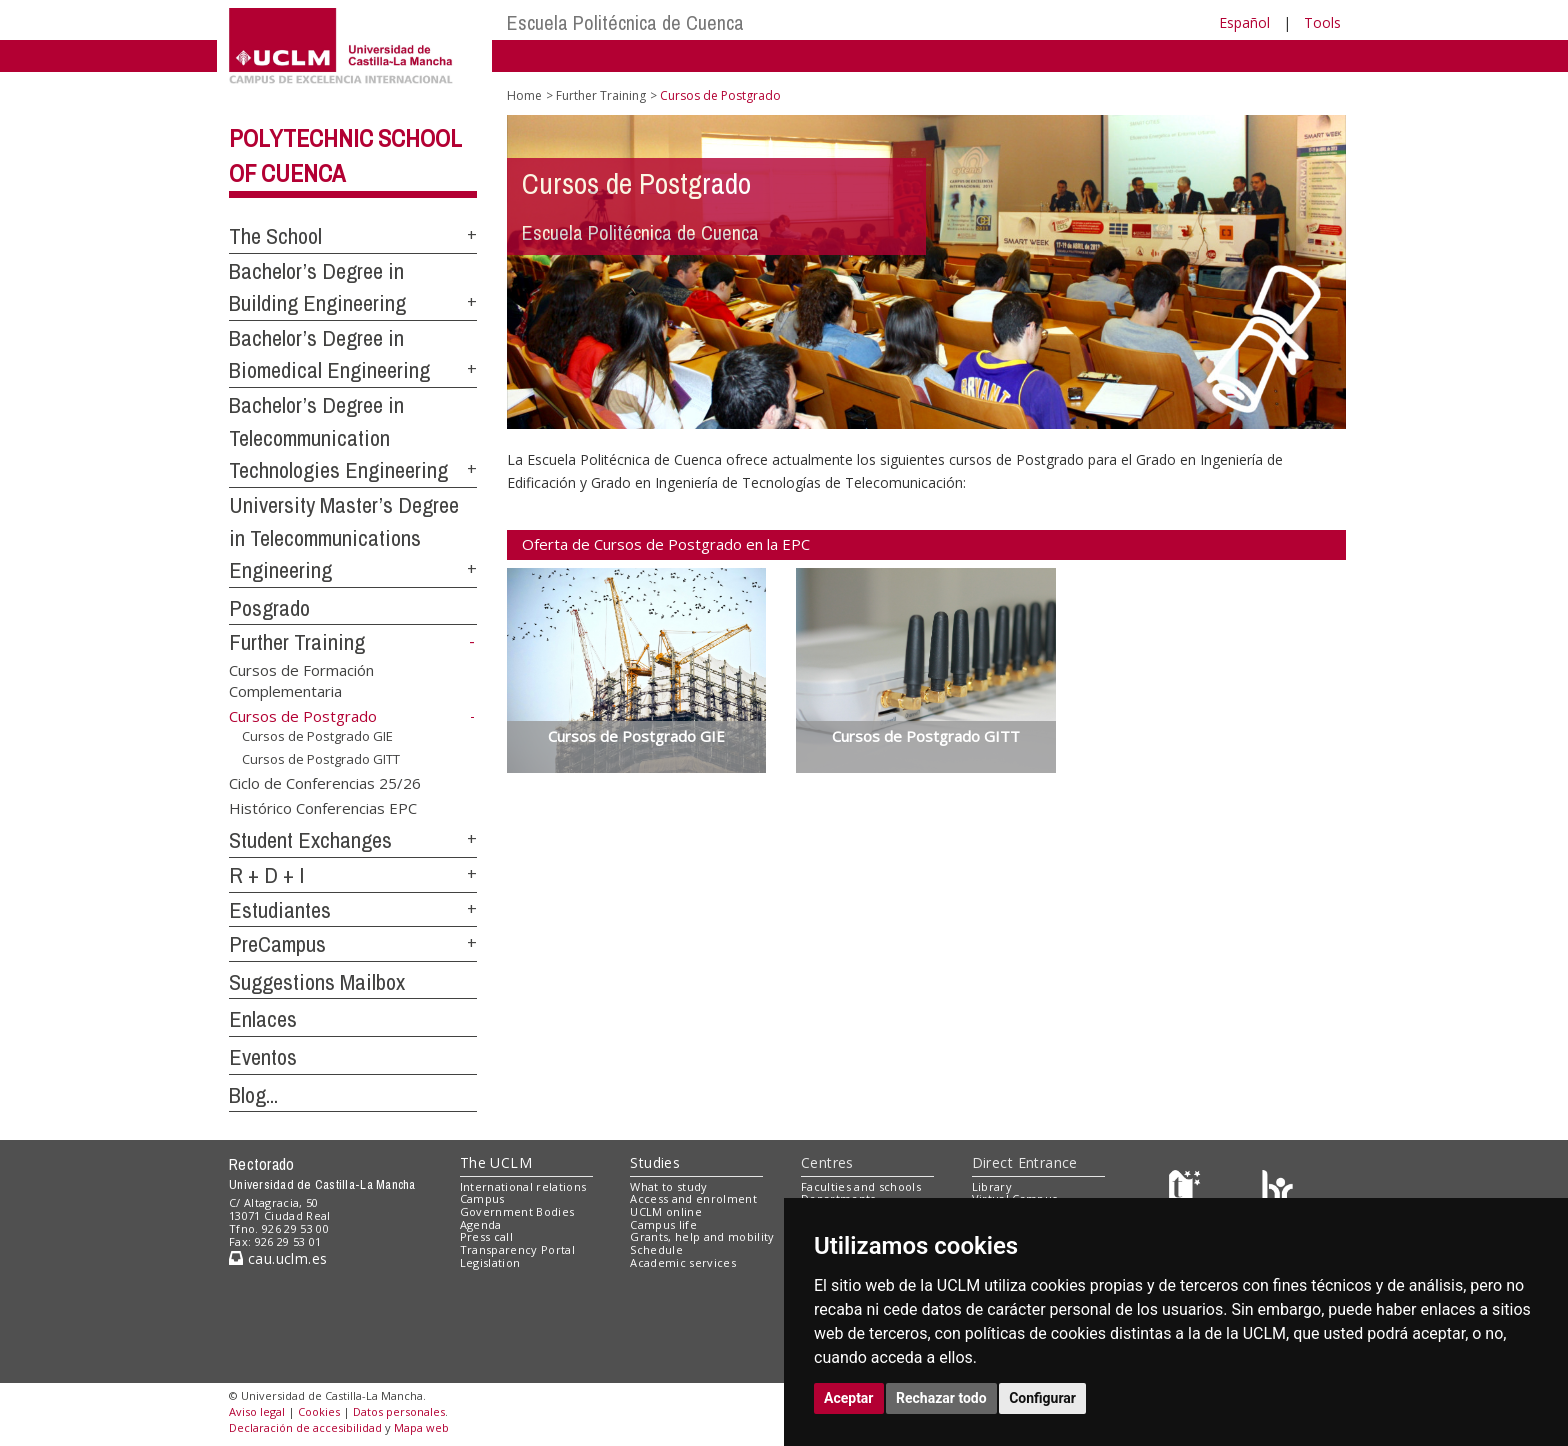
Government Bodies (517, 1211)
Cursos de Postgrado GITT (321, 759)
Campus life (663, 1224)
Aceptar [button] (849, 1398)
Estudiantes (280, 910)
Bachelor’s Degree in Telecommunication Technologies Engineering (338, 437)
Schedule (656, 1249)
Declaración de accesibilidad (305, 1427)
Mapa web (421, 1427)
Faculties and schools (861, 1186)
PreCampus (277, 944)
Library (992, 1186)
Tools (1322, 22)
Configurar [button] (1042, 1398)
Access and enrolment (693, 1198)
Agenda (481, 1224)
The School (275, 236)
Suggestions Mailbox (317, 982)
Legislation (490, 1262)
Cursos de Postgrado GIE (317, 736)
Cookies (319, 1411)
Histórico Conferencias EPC (323, 808)
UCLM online (666, 1211)
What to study (668, 1186)
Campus (482, 1198)
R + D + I (267, 875)
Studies (655, 1162)
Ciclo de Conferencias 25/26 (325, 783)
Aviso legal (257, 1411)
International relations (523, 1186)
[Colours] (1277, 1190)
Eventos (263, 1057)
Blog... (253, 1095)
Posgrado (269, 608)
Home (524, 95)
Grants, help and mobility (702, 1236)
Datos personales (399, 1411)
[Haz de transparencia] (1187, 1190)
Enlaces (263, 1019)
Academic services (683, 1262)
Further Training (297, 642)
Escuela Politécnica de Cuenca (625, 22)
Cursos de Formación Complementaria (301, 679)
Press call (486, 1236)
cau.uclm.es (278, 1258)
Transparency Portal (517, 1249)
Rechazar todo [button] (941, 1398)
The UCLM (496, 1162)
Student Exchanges (310, 840)
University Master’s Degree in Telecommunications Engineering (344, 537)
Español (1244, 22)
